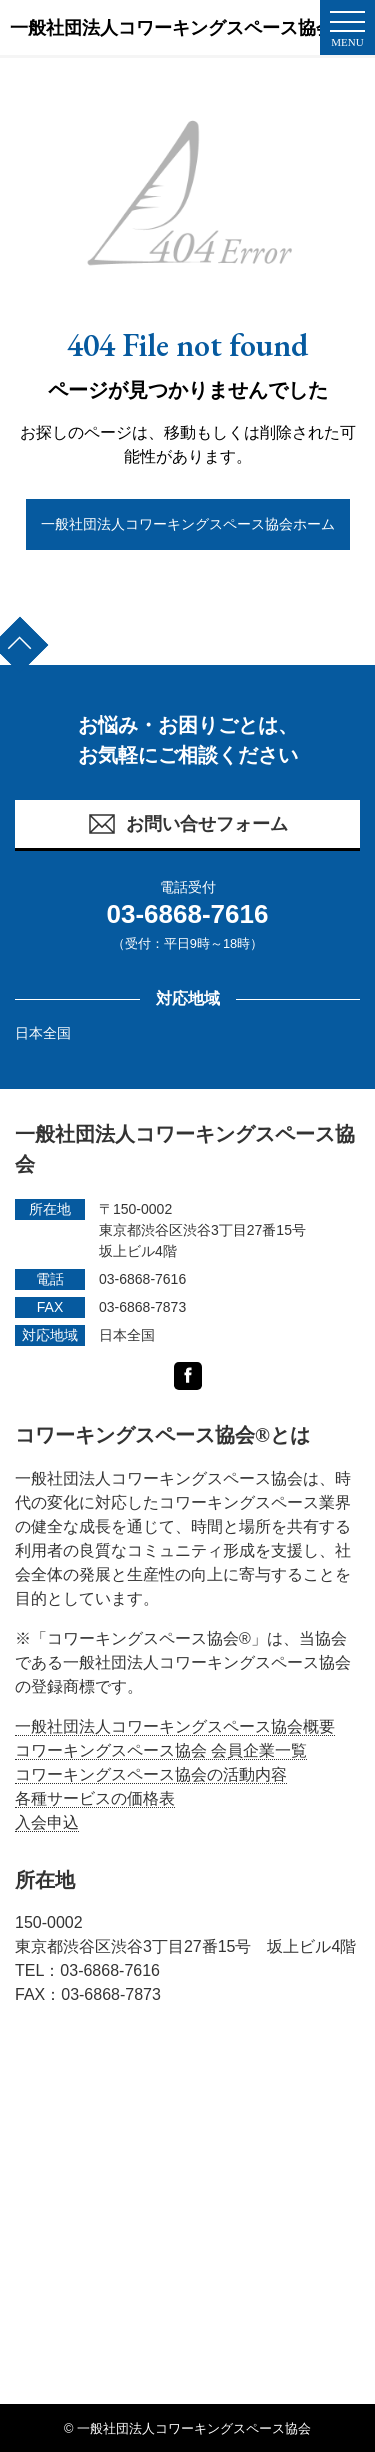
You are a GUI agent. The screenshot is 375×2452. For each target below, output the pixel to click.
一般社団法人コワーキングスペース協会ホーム (188, 524)
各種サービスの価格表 (95, 1798)
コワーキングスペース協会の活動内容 (151, 1774)
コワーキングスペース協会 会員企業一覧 (161, 1750)
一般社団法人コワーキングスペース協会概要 (175, 1726)
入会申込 (47, 1822)
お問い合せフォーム (187, 824)
